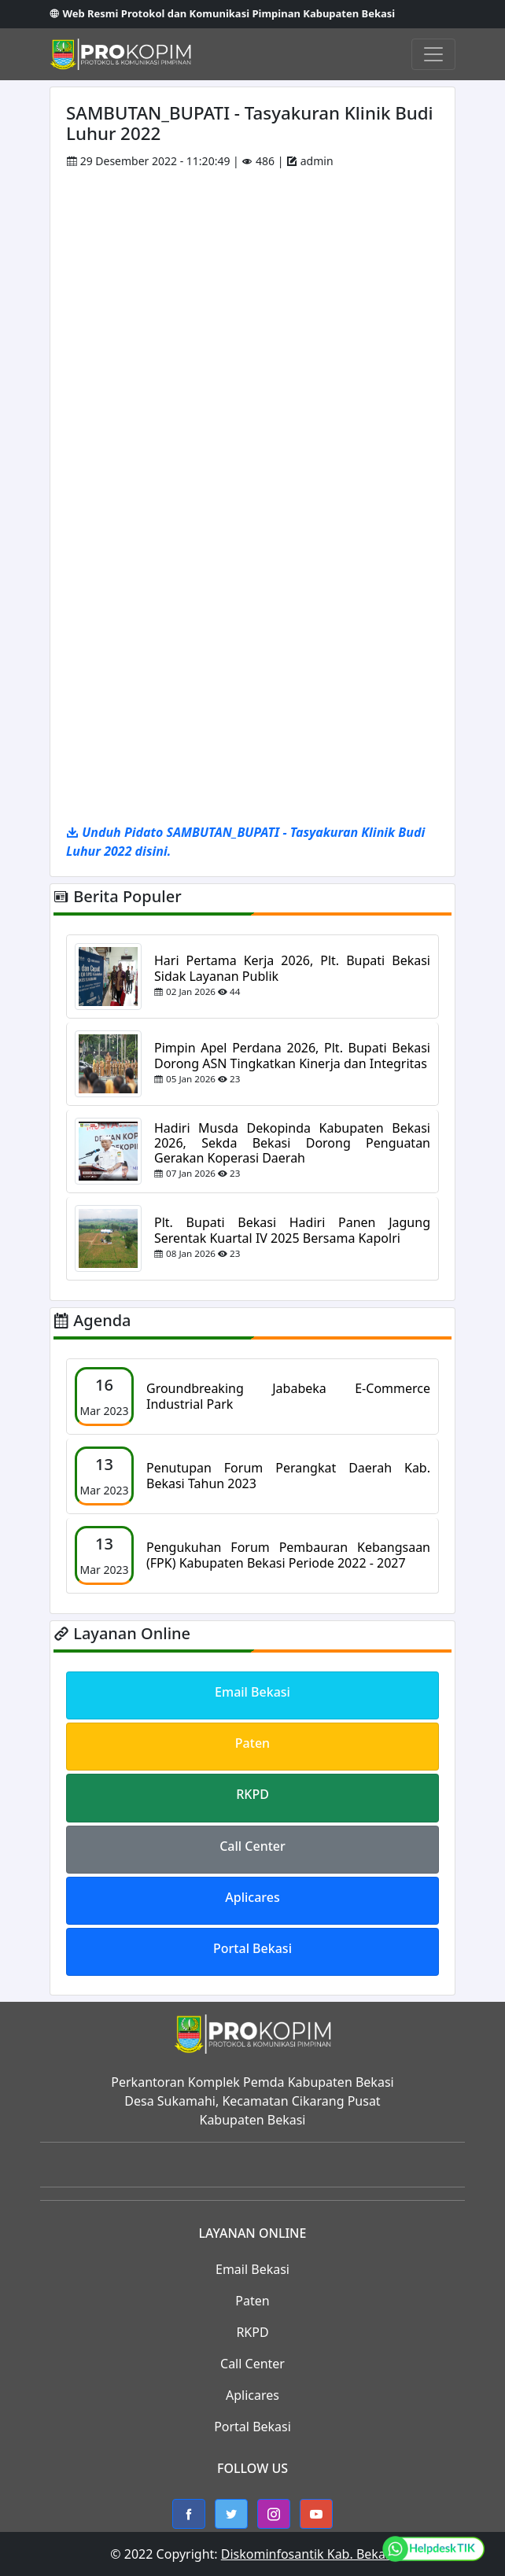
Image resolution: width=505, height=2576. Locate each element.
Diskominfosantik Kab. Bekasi (308, 2554)
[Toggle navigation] (433, 54)
